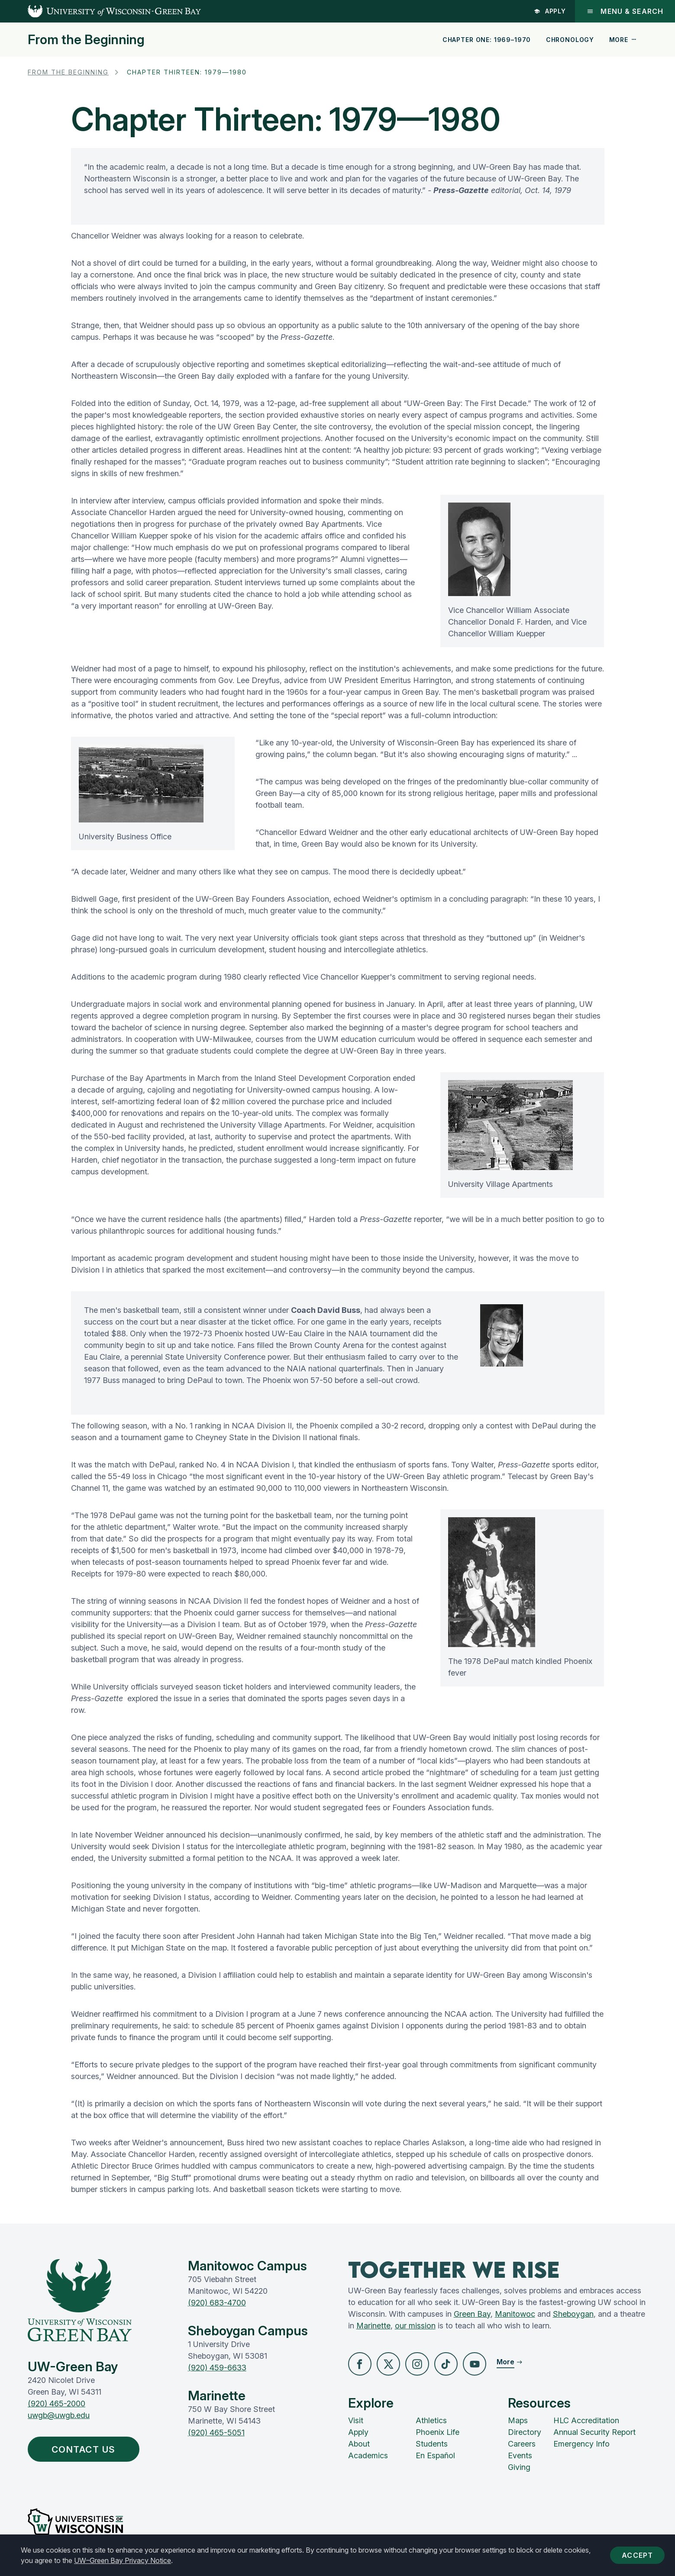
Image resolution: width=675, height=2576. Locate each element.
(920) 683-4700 (217, 2302)
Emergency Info (581, 2444)
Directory (524, 2432)
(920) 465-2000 (56, 2403)
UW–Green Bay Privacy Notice (122, 2560)
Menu (624, 11)
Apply (549, 11)
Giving (519, 2467)
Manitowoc (515, 2313)
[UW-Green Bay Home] (100, 11)
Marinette (373, 2325)
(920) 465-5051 (216, 2432)
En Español (435, 2455)
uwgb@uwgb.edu (59, 2415)
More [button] (623, 39)
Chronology (570, 39)
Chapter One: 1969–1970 (486, 39)
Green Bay (472, 2313)
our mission (415, 2325)
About (359, 2444)
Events (520, 2455)
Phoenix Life (437, 2432)
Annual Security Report (594, 2432)
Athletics (431, 2420)
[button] (360, 2364)
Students (432, 2444)
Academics (368, 2455)
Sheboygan (573, 2313)
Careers (522, 2444)
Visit (355, 2420)
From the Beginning (86, 39)
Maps (518, 2420)
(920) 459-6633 (217, 2367)
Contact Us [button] (87, 2449)
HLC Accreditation (586, 2420)
